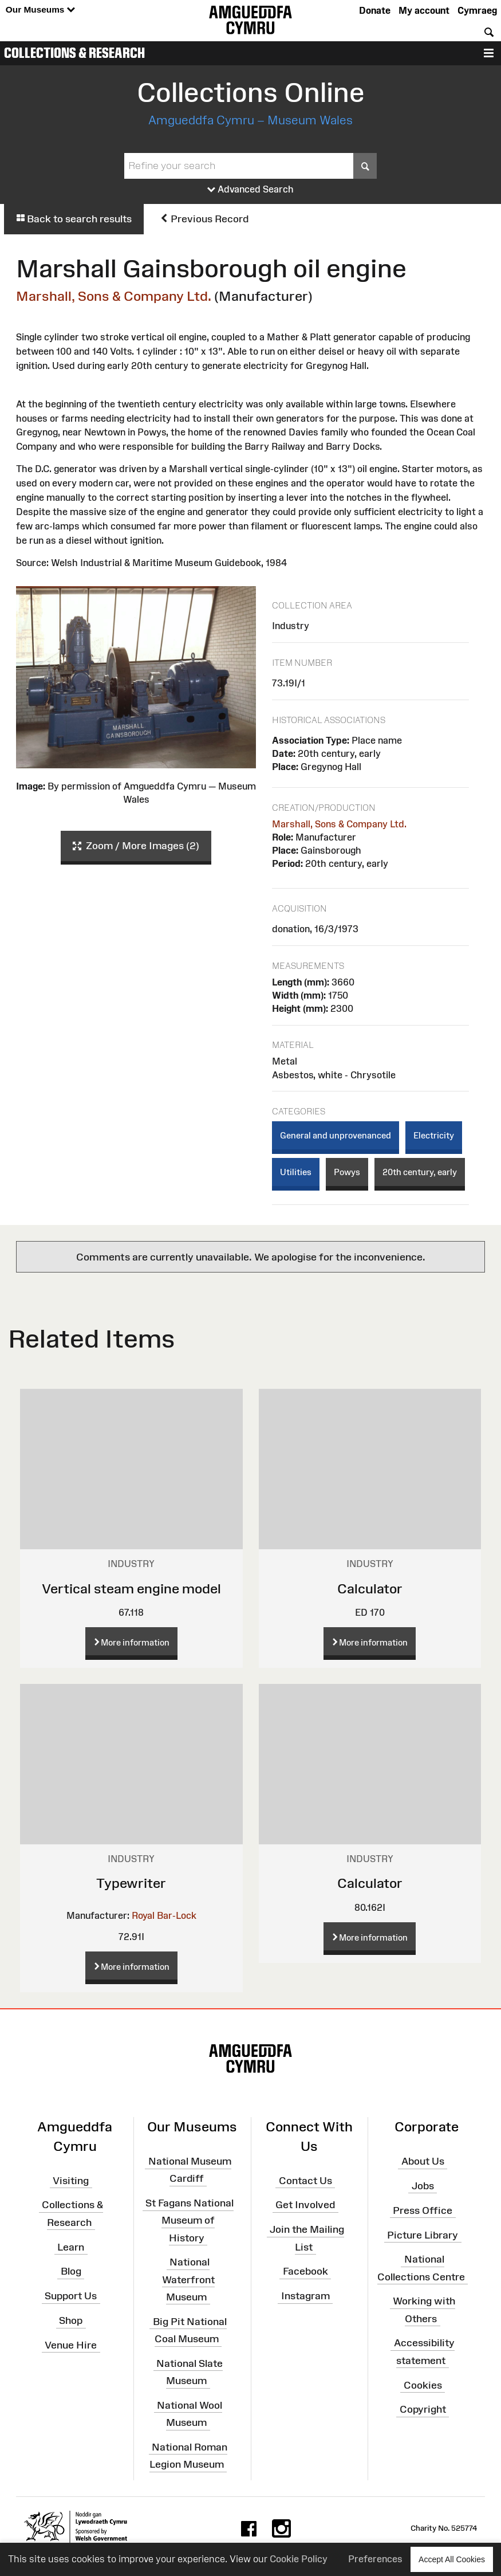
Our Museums (40, 10)
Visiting (71, 2180)
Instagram (305, 2296)
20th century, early (419, 1172)
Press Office (422, 2210)
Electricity (433, 1135)
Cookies (423, 2384)
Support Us (71, 2296)
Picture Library (422, 2234)
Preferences (375, 2559)
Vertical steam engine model (131, 1588)
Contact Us (305, 2180)
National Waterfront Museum (188, 2279)
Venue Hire (71, 2345)
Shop (70, 2320)
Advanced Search (250, 189)
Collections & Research (74, 52)
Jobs (423, 2186)
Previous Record (204, 219)
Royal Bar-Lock (164, 1915)
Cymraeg (477, 10)
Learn (70, 2246)
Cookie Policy (299, 2559)
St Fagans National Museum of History (189, 2220)
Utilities (295, 1172)
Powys (347, 1172)
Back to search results (74, 219)
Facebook (305, 2271)
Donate (374, 10)
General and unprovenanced (335, 1135)
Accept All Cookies (452, 2559)
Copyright (423, 2409)
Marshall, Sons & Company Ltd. (113, 296)
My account (424, 10)
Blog (71, 2271)
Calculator (370, 1588)
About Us (422, 2161)
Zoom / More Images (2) (136, 846)
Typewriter (131, 1883)
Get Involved (305, 2204)
